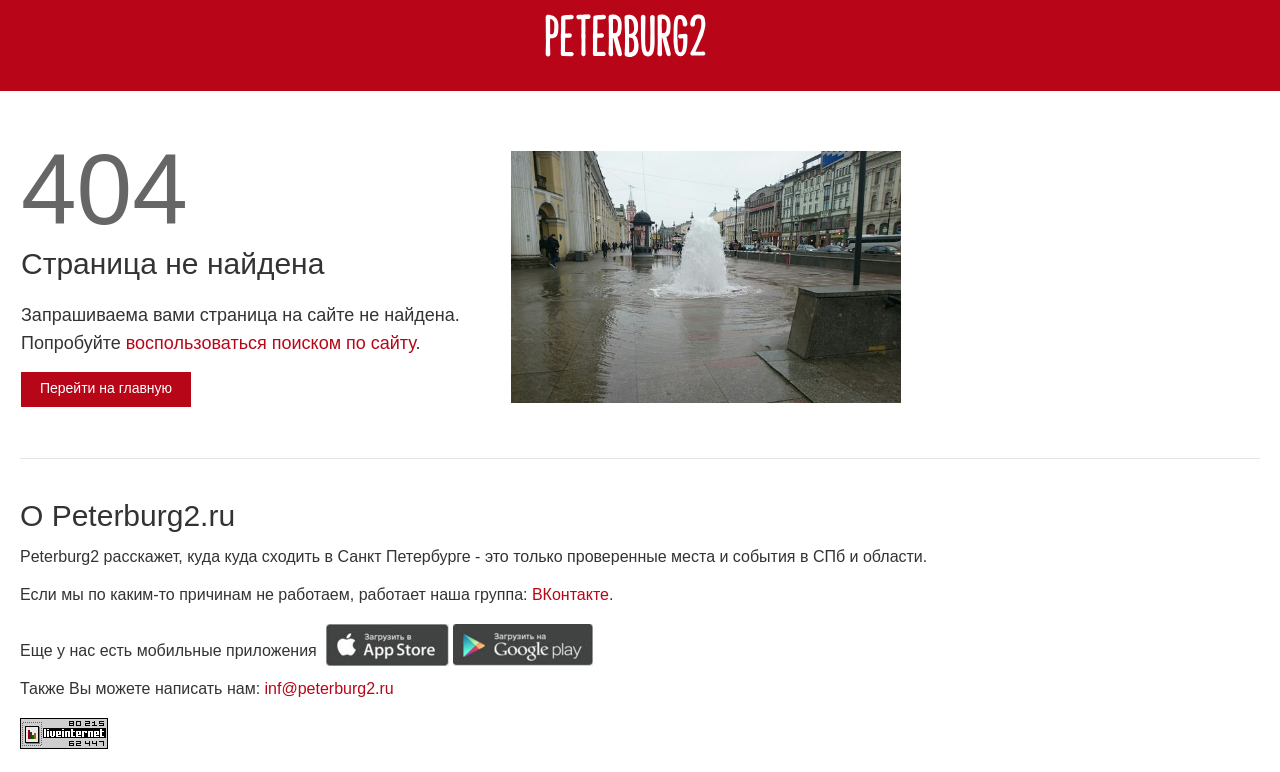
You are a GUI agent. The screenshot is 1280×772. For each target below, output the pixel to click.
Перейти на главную (106, 388)
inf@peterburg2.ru (329, 688)
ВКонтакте (570, 594)
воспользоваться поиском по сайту (271, 343)
